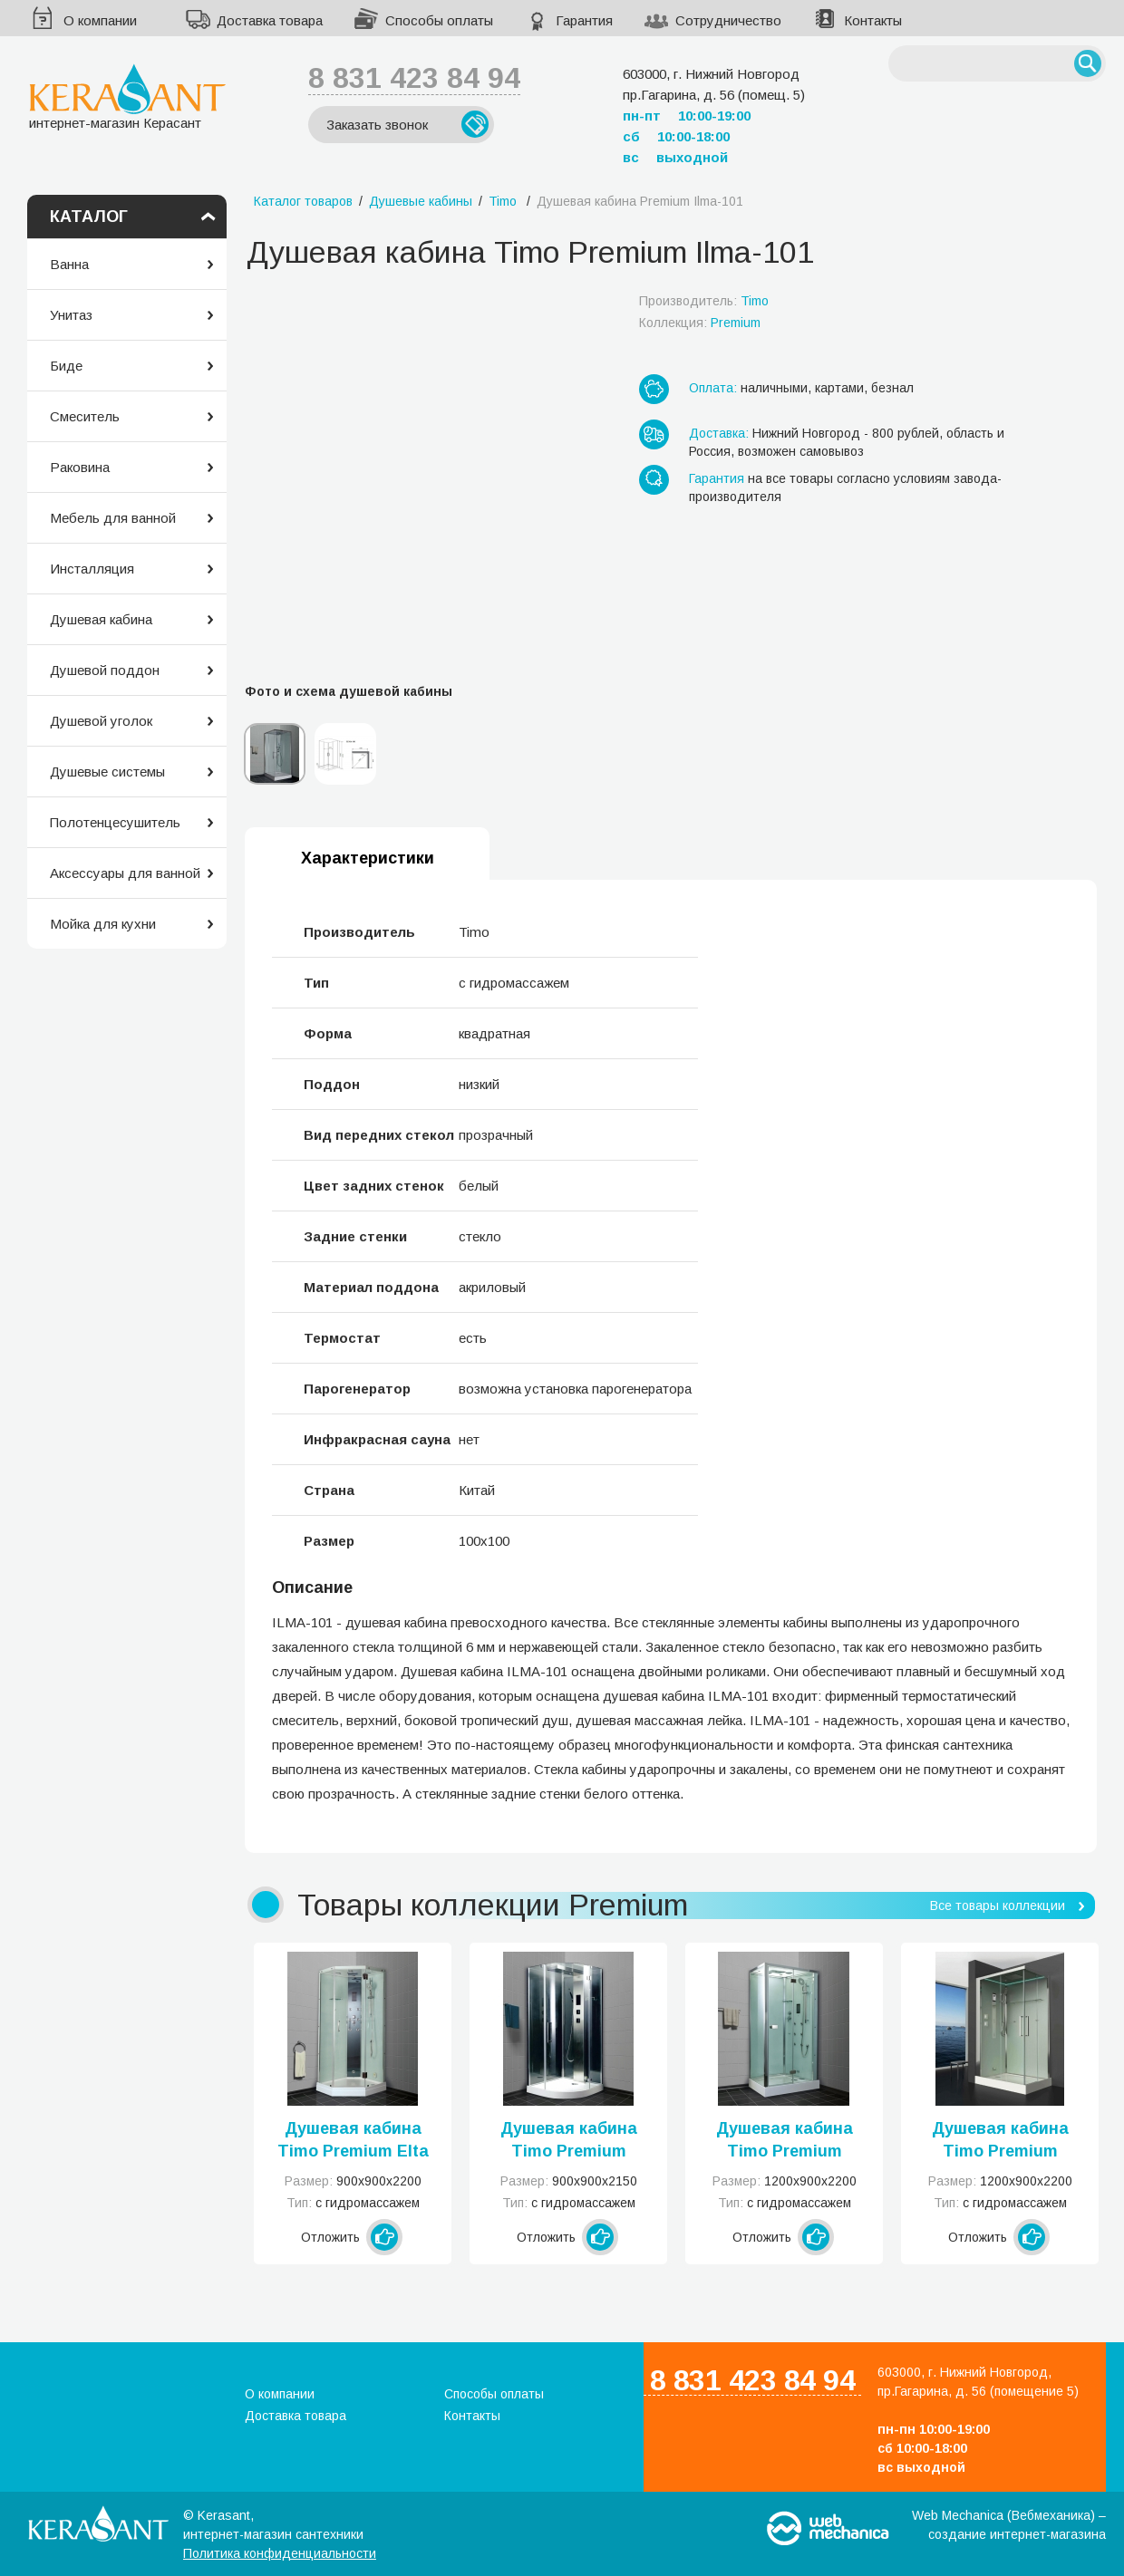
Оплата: (713, 388)
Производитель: (704, 300)
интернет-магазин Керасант (127, 96)
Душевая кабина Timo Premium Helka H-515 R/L (1000, 2141)
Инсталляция (92, 568)
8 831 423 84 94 (414, 78)
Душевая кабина (101, 619)
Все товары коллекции (997, 1905)
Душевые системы (107, 771)
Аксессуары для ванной (125, 873)
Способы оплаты (439, 20)
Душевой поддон (105, 670)
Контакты (873, 20)
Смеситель (85, 416)
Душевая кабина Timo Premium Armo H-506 (568, 2141)
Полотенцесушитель (115, 822)
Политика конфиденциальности (279, 2553)
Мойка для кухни (103, 923)
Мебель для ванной (113, 518)
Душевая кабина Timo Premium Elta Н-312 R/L (353, 2141)
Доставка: (719, 433)
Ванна (69, 264)
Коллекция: (700, 322)
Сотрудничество (728, 20)
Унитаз (71, 315)
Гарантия (584, 20)
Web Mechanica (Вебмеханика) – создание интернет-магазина (1009, 2525)
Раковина (80, 467)
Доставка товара (270, 20)
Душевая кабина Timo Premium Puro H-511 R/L (784, 2141)
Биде (66, 365)
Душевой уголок (101, 720)
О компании (100, 20)
